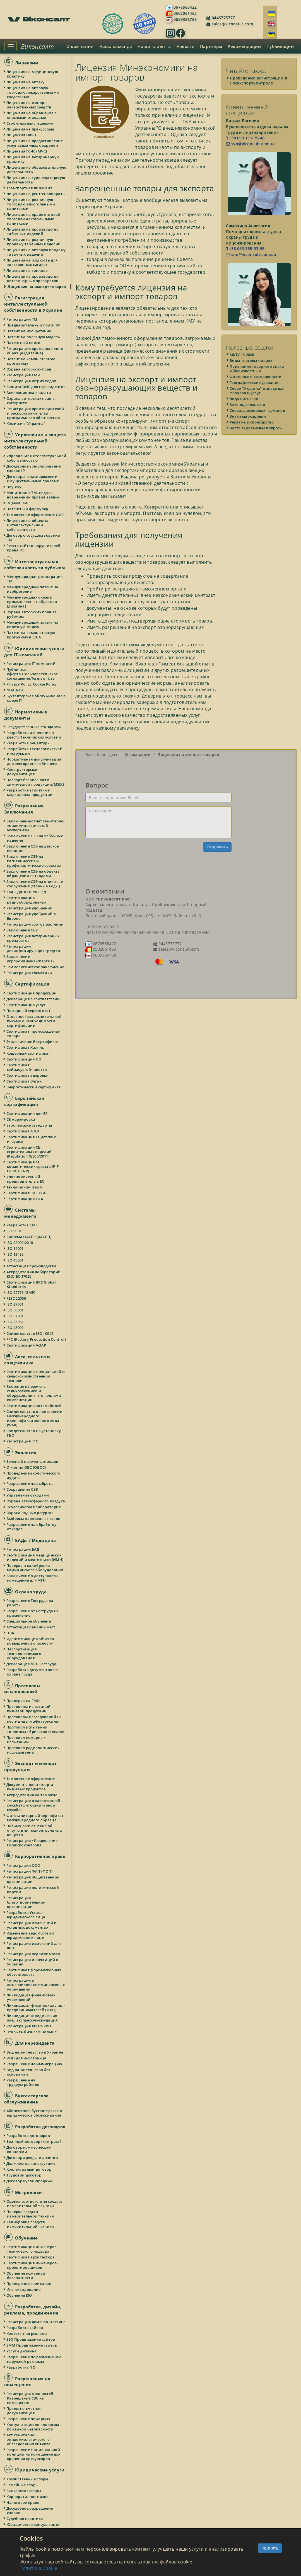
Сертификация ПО (24, 1059)
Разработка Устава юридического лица (26, 1914)
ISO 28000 (15, 1327)
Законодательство (247, 404)
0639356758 (184, 19)
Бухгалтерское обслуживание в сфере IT (36, 698)
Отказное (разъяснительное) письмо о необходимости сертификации (34, 1021)
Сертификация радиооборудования (26, 899)
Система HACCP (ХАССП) (29, 1236)
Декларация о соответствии (33, 999)
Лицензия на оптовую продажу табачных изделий (36, 252)
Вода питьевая (244, 398)
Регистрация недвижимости (33, 1954)
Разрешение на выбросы (30, 1483)
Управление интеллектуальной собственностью (36, 458)
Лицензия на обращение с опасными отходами (31, 115)
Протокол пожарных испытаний (26, 1739)
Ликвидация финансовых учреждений (31, 1997)
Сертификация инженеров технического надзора (32, 2249)
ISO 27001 (15, 1304)
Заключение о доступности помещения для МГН (32, 1577)
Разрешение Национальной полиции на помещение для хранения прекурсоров (34, 2454)
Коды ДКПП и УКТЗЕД (26, 892)
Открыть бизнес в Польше (32, 2032)
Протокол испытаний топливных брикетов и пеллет (36, 1729)
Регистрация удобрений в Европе (31, 916)
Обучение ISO (19, 2295)
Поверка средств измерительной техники (30, 2213)
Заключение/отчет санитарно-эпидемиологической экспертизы (35, 825)
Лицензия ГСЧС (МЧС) (27, 151)
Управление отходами (28, 1495)
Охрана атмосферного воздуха (36, 1501)
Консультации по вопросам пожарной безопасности (33, 2426)
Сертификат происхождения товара (33, 1033)
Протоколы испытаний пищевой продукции (29, 1708)
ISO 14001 (15, 1248)
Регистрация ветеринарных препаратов (33, 938)
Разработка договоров (28, 2135)
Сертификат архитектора (31, 2257)
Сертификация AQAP (26, 1345)
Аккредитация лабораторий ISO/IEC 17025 (34, 1274)
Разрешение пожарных (28, 2419)
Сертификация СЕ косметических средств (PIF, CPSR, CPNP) (33, 1166)
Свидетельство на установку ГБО (34, 1433)
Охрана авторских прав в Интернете (31, 400)
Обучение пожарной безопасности (26, 2275)
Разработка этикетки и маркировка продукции (29, 792)
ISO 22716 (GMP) (21, 1292)
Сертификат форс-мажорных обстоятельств (34, 1972)
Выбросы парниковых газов (33, 1518)
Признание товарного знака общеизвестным (257, 368)
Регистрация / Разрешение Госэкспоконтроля (32, 1842)
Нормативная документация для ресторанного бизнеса (34, 761)
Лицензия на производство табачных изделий (33, 231)
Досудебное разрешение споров (30, 2510)
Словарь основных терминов (257, 410)
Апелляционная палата (29, 392)
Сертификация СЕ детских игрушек (31, 1139)
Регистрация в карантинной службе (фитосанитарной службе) (34, 1805)
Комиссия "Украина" (26, 423)
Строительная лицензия (30, 123)
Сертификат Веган (24, 1081)
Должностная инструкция (31, 2163)
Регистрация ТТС (22, 1441)
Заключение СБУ (22, 930)
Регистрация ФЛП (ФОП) (29, 1871)
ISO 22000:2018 (20, 1242)
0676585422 (184, 7)
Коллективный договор (29, 2169)
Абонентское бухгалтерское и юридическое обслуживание (34, 2112)
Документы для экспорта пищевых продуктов (30, 1786)
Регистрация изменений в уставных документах (31, 1925)
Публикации (280, 46)
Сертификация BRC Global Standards (31, 1284)
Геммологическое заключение (35, 967)
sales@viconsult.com (232, 23)
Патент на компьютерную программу (31, 361)
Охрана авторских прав (29, 369)
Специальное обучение (29, 1621)
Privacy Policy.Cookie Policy (32, 684)
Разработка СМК (22, 1225)
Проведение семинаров (29, 2283)
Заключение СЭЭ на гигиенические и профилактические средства (34, 861)
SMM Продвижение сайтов (32, 2345)
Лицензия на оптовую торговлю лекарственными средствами (33, 92)
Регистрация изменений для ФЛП (34, 1945)
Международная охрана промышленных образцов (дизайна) (32, 601)
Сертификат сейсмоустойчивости (27, 1067)
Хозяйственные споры (28, 2479)
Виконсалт (37, 46)
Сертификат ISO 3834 (26, 1193)
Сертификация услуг (26, 1005)
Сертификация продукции (32, 993)
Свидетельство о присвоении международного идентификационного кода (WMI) (34, 1418)
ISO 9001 (14, 1231)
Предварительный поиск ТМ (34, 325)
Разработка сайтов (25, 2327)
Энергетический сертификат (34, 1087)
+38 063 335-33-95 (245, 248)
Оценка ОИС (18, 503)
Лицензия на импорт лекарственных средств (29, 104)
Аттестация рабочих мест (31, 1627)
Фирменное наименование (255, 376)
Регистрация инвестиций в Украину (32, 1961)
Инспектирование (24, 2289)
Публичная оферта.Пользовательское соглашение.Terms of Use (32, 674)
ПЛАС (12, 1633)
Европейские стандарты (29, 1125)
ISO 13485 (15, 1254)
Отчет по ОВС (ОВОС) (26, 1467)
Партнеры (211, 46)
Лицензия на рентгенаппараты (36, 194)
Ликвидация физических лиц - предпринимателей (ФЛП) (36, 2007)
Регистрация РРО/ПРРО (29, 2026)
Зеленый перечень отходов (32, 1461)
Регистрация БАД (23, 1549)
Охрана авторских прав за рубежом (32, 614)
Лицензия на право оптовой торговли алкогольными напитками (34, 219)
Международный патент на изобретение (32, 589)
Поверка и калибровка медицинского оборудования (35, 1567)
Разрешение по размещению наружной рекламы (34, 2359)
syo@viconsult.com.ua (251, 143)
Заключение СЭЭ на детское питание (33, 848)
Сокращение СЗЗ (22, 1489)
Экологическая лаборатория (34, 1507)
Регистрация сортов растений (35, 924)
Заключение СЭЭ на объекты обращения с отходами (34, 873)
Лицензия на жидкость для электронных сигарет (32, 262)
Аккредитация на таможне (32, 1795)
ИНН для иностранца (26, 2058)
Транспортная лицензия (29, 188)
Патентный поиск (23, 342)
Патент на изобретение (29, 331)
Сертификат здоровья (28, 1075)
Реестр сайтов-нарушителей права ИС (34, 547)
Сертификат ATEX (23, 1131)
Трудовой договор (24, 2175)
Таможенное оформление (31, 1778)
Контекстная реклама (27, 2333)
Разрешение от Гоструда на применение (33, 1613)
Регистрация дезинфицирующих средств (33, 948)
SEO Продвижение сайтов (31, 2339)
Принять (269, 2548)
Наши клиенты (154, 46)
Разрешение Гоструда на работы (30, 1602)
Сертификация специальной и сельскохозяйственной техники (36, 1376)
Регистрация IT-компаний (31, 663)
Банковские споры (24, 2490)
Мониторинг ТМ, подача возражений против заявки (33, 494)
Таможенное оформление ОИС (35, 514)
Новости (185, 46)
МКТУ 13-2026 (242, 354)
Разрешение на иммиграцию (34, 2064)
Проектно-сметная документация (24, 2410)
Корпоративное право (28, 2496)
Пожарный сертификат (29, 1010)
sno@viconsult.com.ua (251, 254)
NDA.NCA (15, 690)
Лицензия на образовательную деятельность (36, 169)
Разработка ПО (21, 2367)
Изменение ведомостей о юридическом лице (30, 1935)
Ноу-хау (14, 487)
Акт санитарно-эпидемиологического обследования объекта (28, 2439)
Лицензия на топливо (27, 270)
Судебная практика (25, 2518)
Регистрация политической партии (33, 1889)
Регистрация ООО (23, 1865)
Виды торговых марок (251, 360)
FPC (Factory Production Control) (36, 1339)
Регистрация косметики (29, 972)
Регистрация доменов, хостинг (36, 2322)
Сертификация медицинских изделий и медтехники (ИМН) (35, 1557)
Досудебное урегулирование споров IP (34, 468)
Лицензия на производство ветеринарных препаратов (33, 278)
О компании (80, 46)
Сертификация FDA (25, 1199)
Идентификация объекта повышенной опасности (30, 1640)
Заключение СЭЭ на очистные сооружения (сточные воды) (35, 883)
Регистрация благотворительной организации (26, 1902)
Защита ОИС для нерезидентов (36, 386)
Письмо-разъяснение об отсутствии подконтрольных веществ (34, 1830)
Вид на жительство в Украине (35, 2052)
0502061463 (184, 13)
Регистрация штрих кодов (31, 381)
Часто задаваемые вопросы (256, 428)
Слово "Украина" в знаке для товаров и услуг (257, 390)
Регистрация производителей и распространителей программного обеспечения (35, 413)
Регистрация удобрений (29, 908)
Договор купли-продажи (30, 2181)
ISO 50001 (15, 1310)
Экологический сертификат (33, 1041)
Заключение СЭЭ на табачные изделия (35, 838)
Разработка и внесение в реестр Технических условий (34, 734)
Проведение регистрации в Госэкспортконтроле (258, 80)
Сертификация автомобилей (34, 1405)
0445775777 (223, 17)
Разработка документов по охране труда (32, 1671)
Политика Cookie (38, 2568)
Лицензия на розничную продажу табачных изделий (34, 241)
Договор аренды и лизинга (32, 2157)
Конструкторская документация (22, 771)
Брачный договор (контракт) (34, 2141)
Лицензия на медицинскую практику (32, 73)
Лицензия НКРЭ (21, 135)
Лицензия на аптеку (25, 82)
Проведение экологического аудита (34, 1475)
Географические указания (254, 382)
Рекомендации (244, 46)
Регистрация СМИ (23, 375)
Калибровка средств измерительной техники (30, 2224)
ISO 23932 (15, 1322)
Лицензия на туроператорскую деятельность (36, 179)
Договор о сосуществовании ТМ (34, 537)
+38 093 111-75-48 (245, 138)
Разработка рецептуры (28, 743)
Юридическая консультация (33, 2524)
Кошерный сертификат (28, 1053)
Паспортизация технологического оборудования (24, 1653)
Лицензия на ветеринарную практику (33, 159)
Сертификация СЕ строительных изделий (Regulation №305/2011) (29, 1151)
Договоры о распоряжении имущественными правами (33, 478)
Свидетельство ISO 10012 (30, 1333)
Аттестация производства (31, 1266)
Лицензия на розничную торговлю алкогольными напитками (31, 204)
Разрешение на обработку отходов (31, 1526)
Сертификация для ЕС (27, 1113)
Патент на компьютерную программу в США (31, 634)
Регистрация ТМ (22, 319)
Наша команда (115, 46)
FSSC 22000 (16, 1298)
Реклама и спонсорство (252, 422)
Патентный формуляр (27, 509)
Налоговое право (23, 2502)
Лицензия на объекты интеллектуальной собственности (27, 525)
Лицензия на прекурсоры (30, 129)
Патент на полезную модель (33, 337)
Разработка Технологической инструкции (34, 751)
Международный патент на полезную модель (32, 624)
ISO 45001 (15, 1260)
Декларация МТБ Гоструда (31, 1664)
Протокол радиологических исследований (33, 1749)
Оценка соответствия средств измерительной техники (34, 2203)
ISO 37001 (15, 1316)
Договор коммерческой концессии (29, 2149)
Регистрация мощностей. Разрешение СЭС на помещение (31, 2398)
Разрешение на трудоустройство (23, 2082)
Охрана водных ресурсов (30, 1512)
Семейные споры (22, 2485)
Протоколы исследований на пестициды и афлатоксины (34, 1719)
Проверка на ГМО (23, 1700)
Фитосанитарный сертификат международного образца (35, 1817)
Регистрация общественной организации (33, 1879)
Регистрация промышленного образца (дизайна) (35, 350)
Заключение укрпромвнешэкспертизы (31, 958)
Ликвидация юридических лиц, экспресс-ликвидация (32, 2017)
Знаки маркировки (248, 416)
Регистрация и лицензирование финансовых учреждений (36, 1984)
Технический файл (24, 1187)
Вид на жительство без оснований (28, 2071)
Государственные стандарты (34, 727)
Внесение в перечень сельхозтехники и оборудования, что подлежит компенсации (35, 1393)
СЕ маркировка (21, 1119)
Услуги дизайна (22, 2351)
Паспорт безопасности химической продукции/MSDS (35, 782)
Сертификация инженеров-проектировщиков (32, 2265)
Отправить (217, 846)
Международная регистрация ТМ (35, 578)
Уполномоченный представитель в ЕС (25, 1179)
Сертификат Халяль (25, 1047)
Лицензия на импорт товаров (37, 286)
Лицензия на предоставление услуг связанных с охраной (35, 143)
